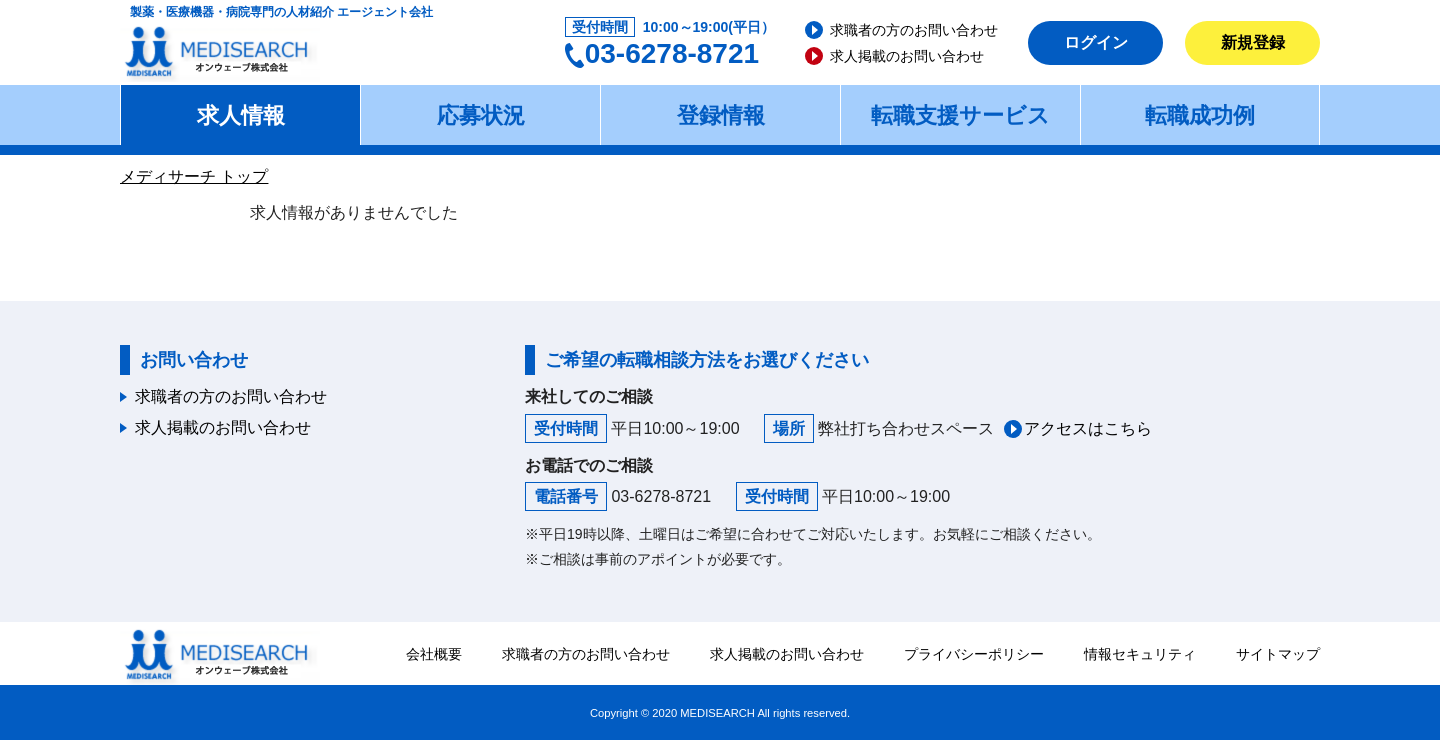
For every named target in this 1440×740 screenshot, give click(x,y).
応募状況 (481, 115)
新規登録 (1253, 42)
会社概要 (434, 654)
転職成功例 (1200, 115)
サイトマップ (1278, 654)
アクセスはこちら (1088, 428)
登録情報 (721, 115)
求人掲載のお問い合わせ (907, 56)
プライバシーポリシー (974, 654)
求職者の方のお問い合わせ (914, 30)
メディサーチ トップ (194, 176)
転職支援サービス (960, 115)
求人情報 (241, 115)
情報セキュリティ (1140, 654)
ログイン (1096, 42)
